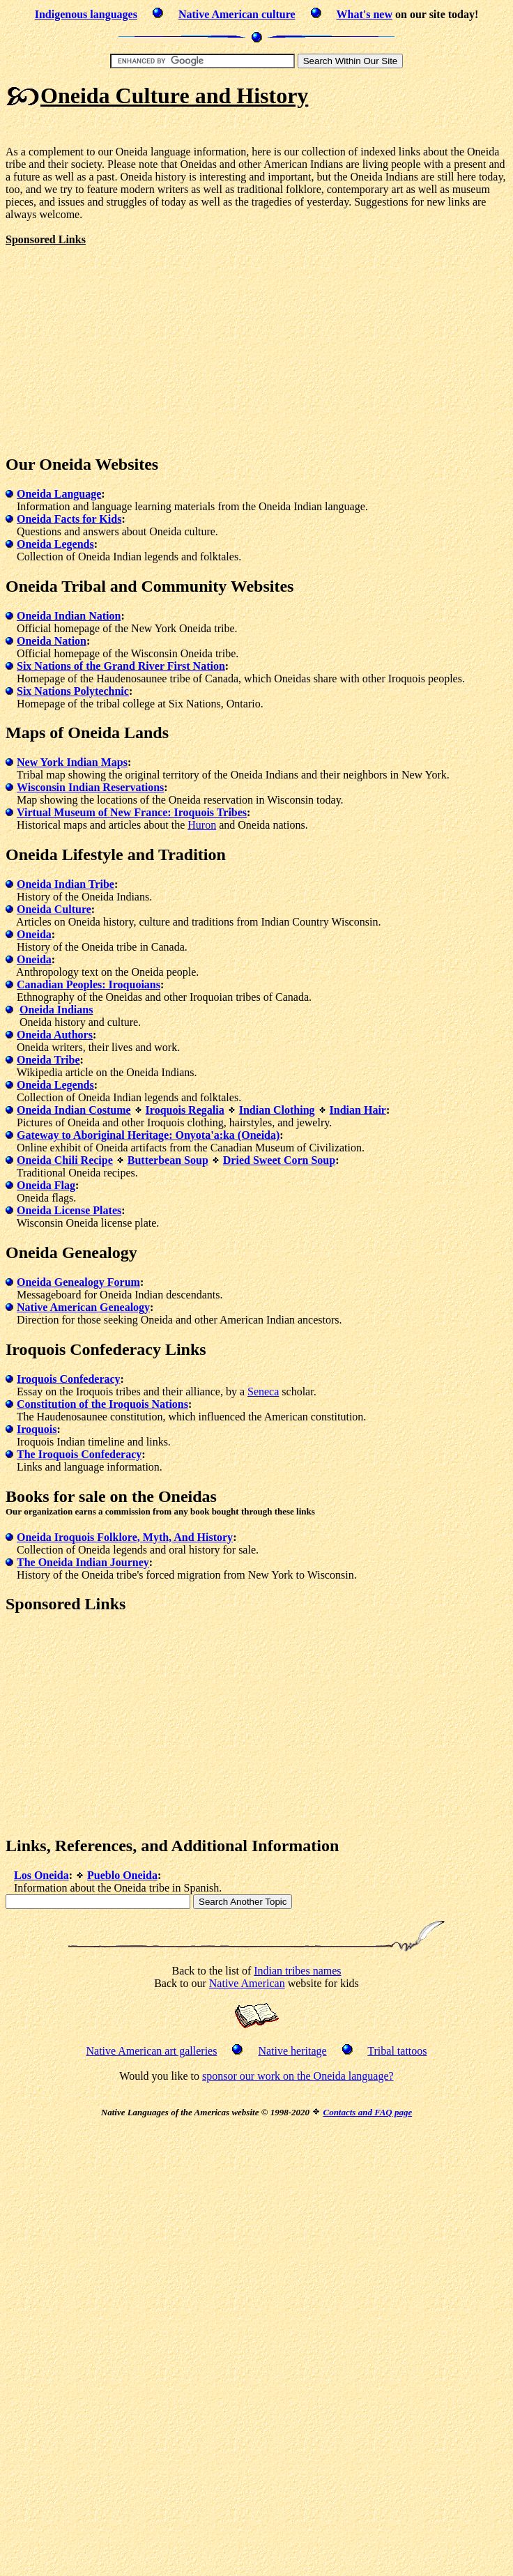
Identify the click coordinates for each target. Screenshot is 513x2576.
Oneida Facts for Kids (69, 519)
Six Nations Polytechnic (73, 691)
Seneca (263, 1391)
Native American (247, 1983)
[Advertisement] (123, 343)
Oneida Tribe (48, 1060)
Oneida (34, 934)
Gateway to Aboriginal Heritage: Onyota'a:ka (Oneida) (148, 1135)
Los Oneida (41, 1875)
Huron (201, 825)
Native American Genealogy (83, 1307)
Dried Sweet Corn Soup (279, 1160)
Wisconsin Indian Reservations (90, 787)
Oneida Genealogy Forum (78, 1282)
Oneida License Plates (69, 1210)
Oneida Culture (54, 909)
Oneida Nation (51, 641)
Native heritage (292, 2051)
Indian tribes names (297, 1971)
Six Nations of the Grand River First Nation (121, 666)
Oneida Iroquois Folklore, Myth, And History (125, 1537)
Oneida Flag (46, 1185)
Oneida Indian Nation (69, 616)
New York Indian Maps (72, 762)
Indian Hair (358, 1110)
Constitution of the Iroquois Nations (102, 1404)
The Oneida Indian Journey (83, 1562)
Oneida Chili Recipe (65, 1160)
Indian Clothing (277, 1110)
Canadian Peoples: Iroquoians (88, 984)
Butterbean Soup (168, 1160)
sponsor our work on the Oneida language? (298, 2076)
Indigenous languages (86, 14)
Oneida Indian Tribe (65, 884)
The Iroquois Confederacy (79, 1454)
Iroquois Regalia (185, 1110)
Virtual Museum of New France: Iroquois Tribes (132, 812)
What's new (364, 14)
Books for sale (56, 1496)
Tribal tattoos (397, 2051)
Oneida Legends (55, 544)
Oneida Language (59, 494)
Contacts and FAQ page (367, 2112)
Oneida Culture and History (174, 95)
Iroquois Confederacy (69, 1379)
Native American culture (237, 14)
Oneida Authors (55, 1035)
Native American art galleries (151, 2051)
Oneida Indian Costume (74, 1110)
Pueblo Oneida (122, 1875)
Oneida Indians (56, 1009)
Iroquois (37, 1429)
